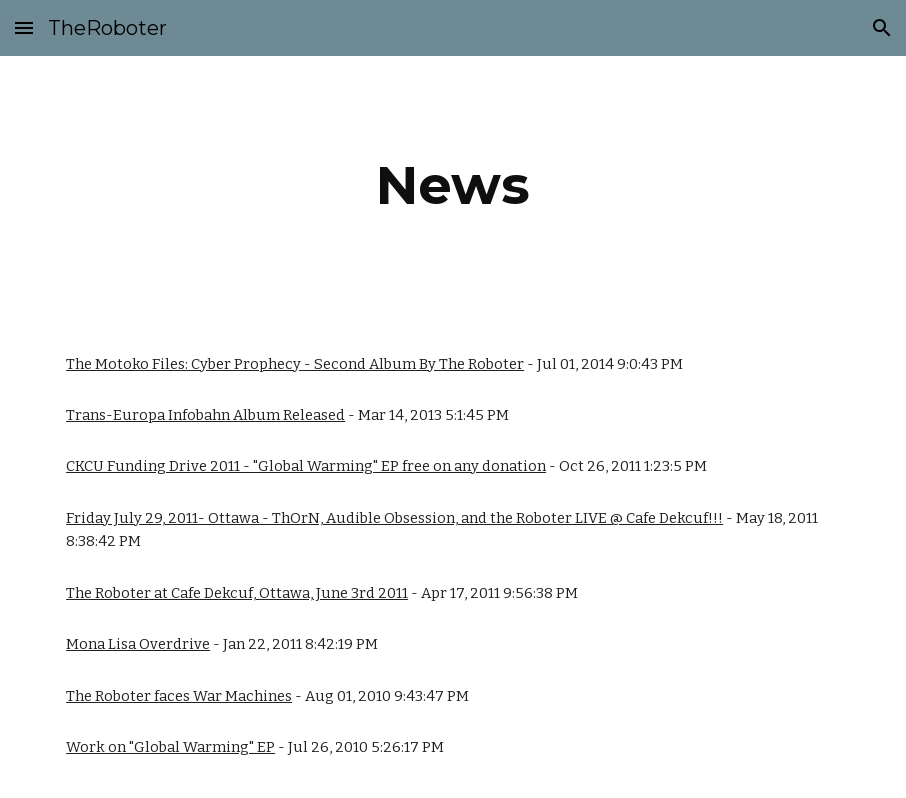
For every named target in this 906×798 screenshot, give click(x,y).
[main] (453, 185)
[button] (24, 27)
